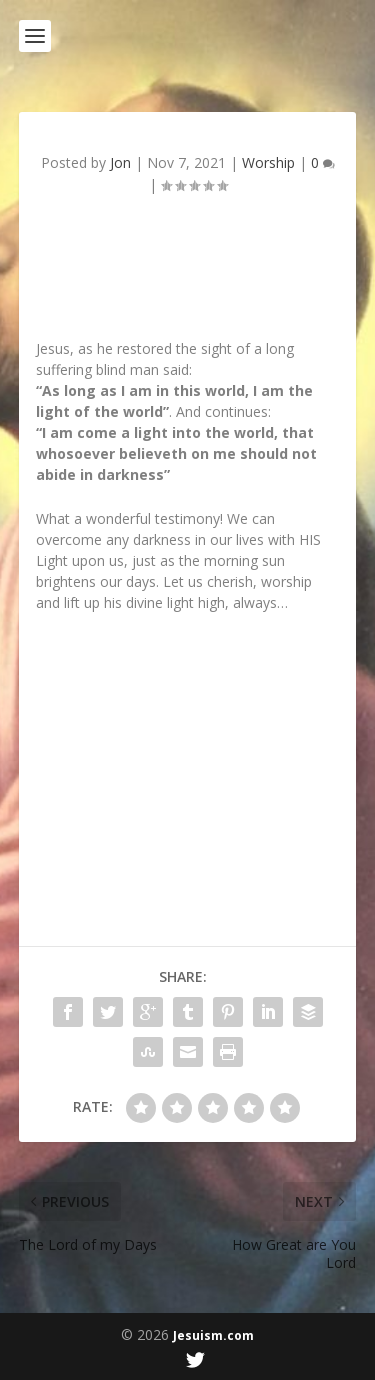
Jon (120, 162)
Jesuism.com (213, 1335)
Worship (268, 162)
